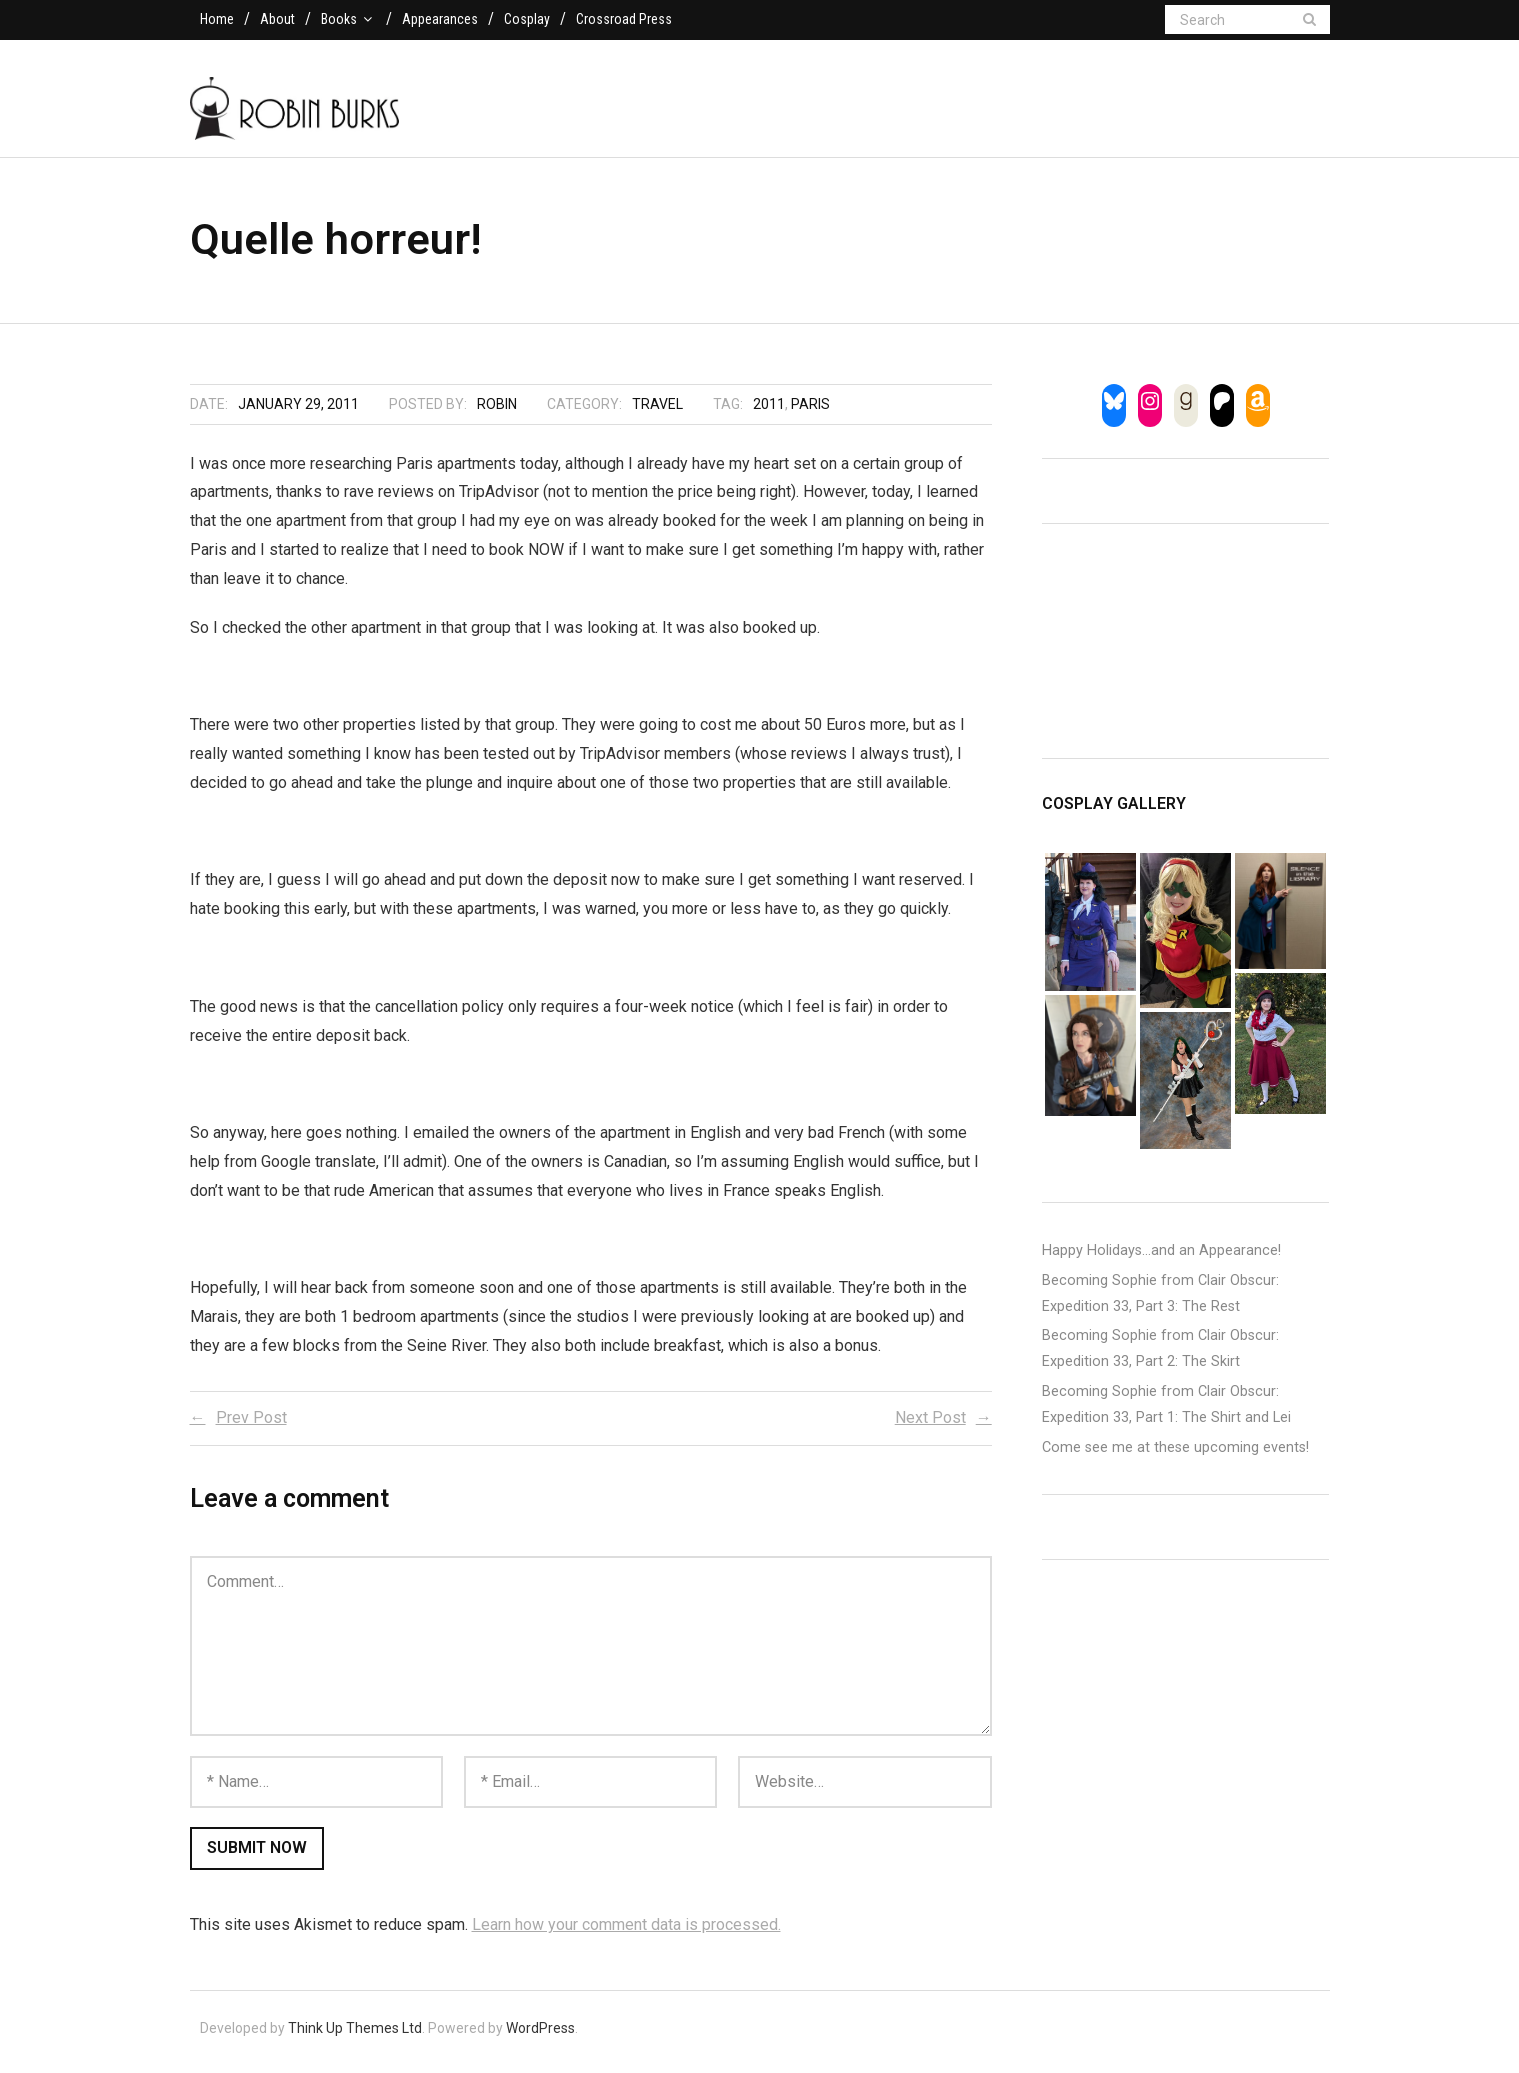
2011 (769, 411)
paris (810, 411)
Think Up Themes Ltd (355, 2035)
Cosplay (527, 19)
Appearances (440, 19)
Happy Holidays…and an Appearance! (1161, 1257)
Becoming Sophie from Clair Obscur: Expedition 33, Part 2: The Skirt (1160, 1356)
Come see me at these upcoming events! (1175, 1454)
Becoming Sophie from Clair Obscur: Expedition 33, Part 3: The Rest (1160, 1300)
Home (217, 19)
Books (339, 19)
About (277, 19)
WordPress (540, 2035)
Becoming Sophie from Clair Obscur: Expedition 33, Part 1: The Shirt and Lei (1166, 1411)
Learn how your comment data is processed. (626, 1931)
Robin (497, 411)
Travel (657, 411)
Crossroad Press (624, 19)
